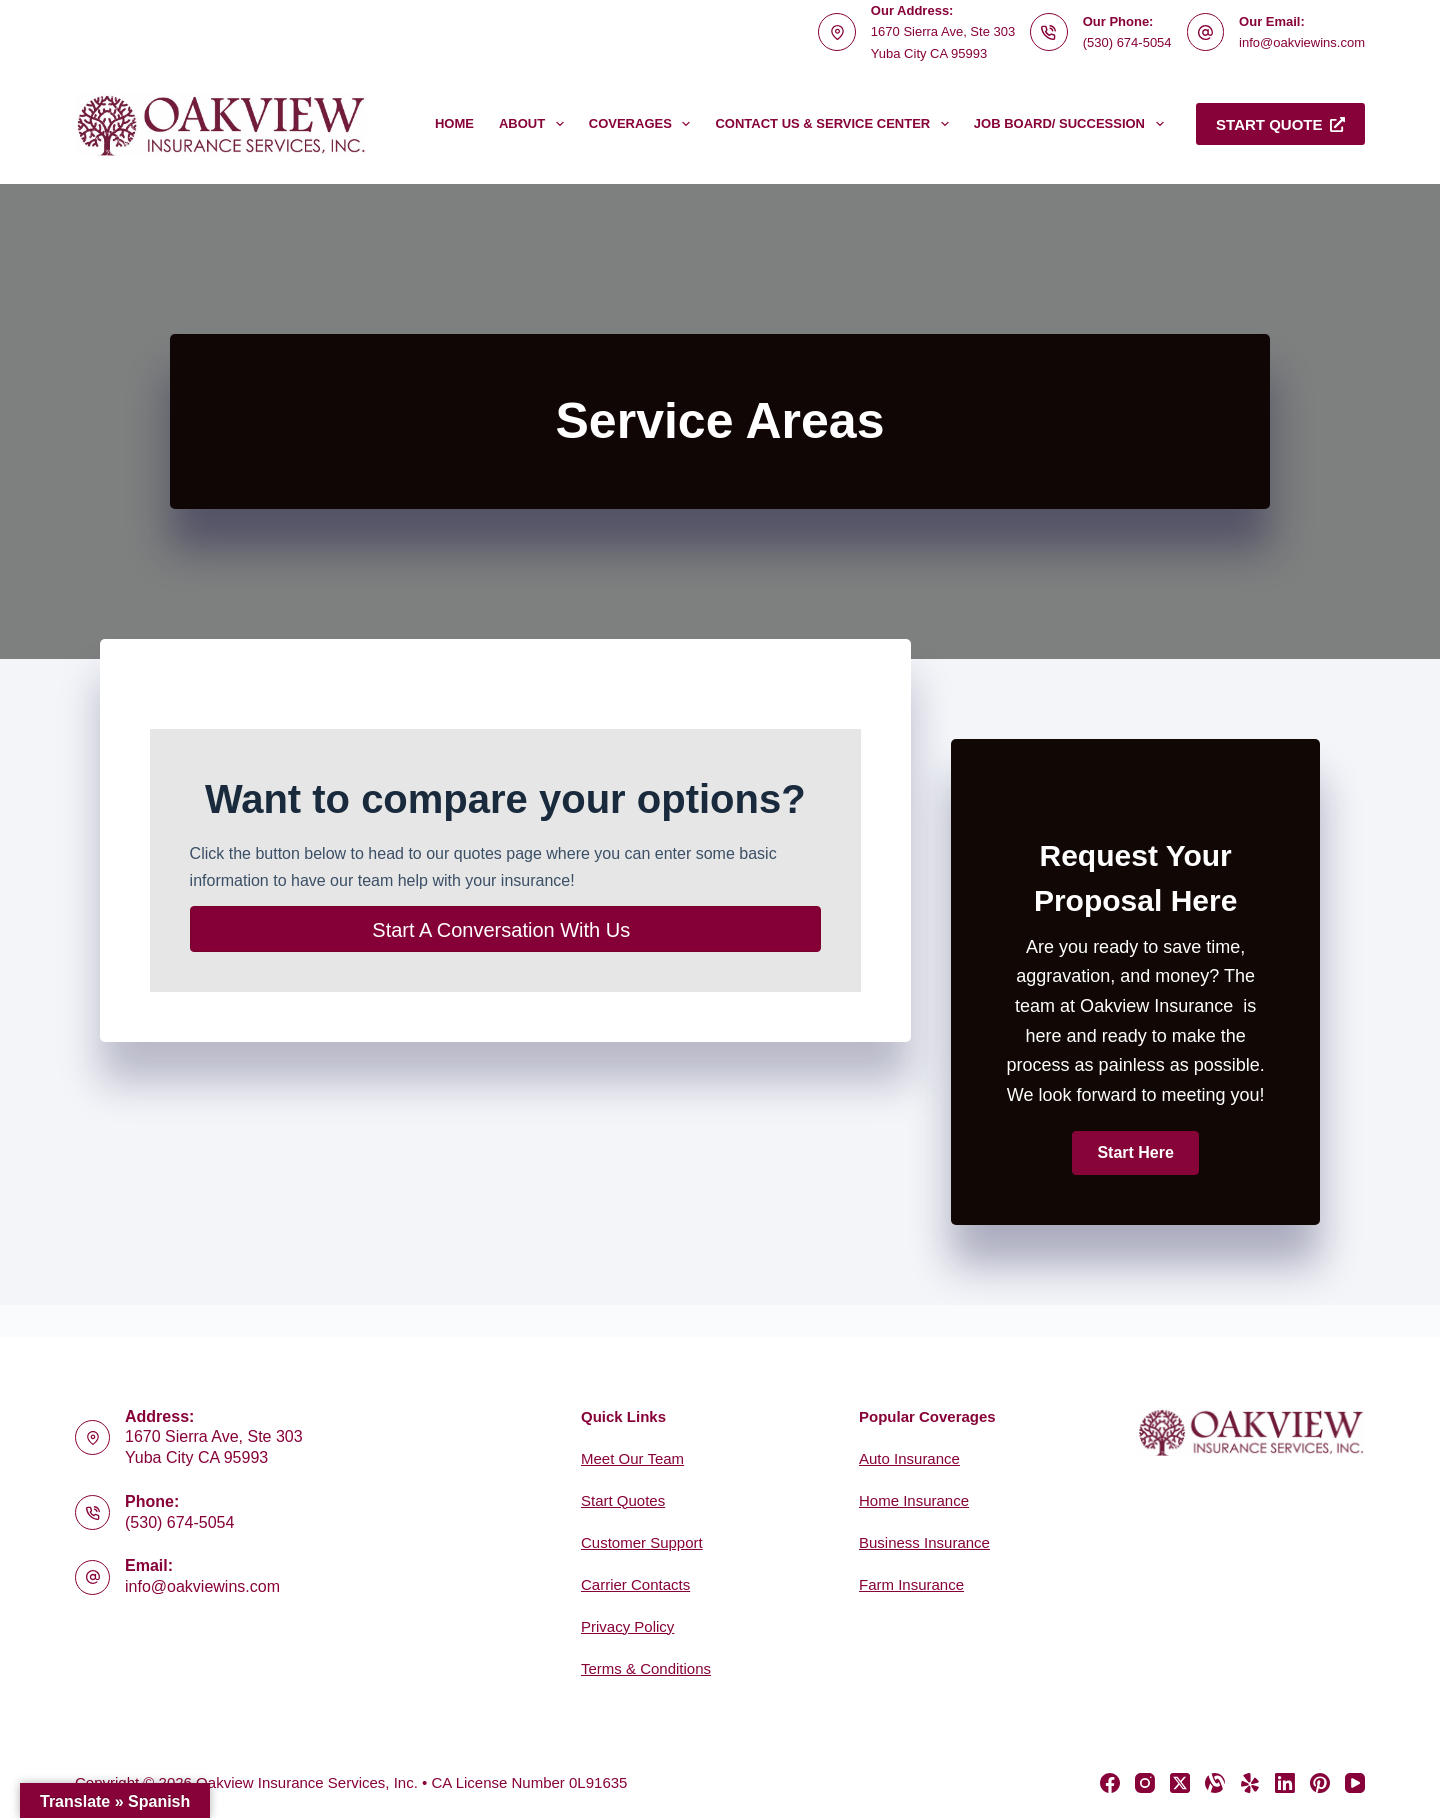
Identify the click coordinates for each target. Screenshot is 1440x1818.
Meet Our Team (632, 1458)
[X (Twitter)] (1180, 1783)
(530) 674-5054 (1127, 42)
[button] (1135, 1153)
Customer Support (642, 1542)
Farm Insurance (911, 1584)
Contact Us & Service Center (835, 124)
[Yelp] (1250, 1783)
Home (454, 123)
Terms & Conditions (646, 1668)
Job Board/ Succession (1073, 124)
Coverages (644, 124)
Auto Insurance (909, 1458)
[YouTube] (1355, 1783)
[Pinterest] (1320, 1783)
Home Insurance (914, 1500)
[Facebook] (1110, 1783)
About (535, 124)
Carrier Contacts (635, 1584)
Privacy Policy (627, 1626)
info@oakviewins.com (1302, 42)
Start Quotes (623, 1500)
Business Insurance (924, 1542)
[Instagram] (1145, 1783)
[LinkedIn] (1285, 1783)
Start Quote (1280, 124)
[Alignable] (1215, 1783)
